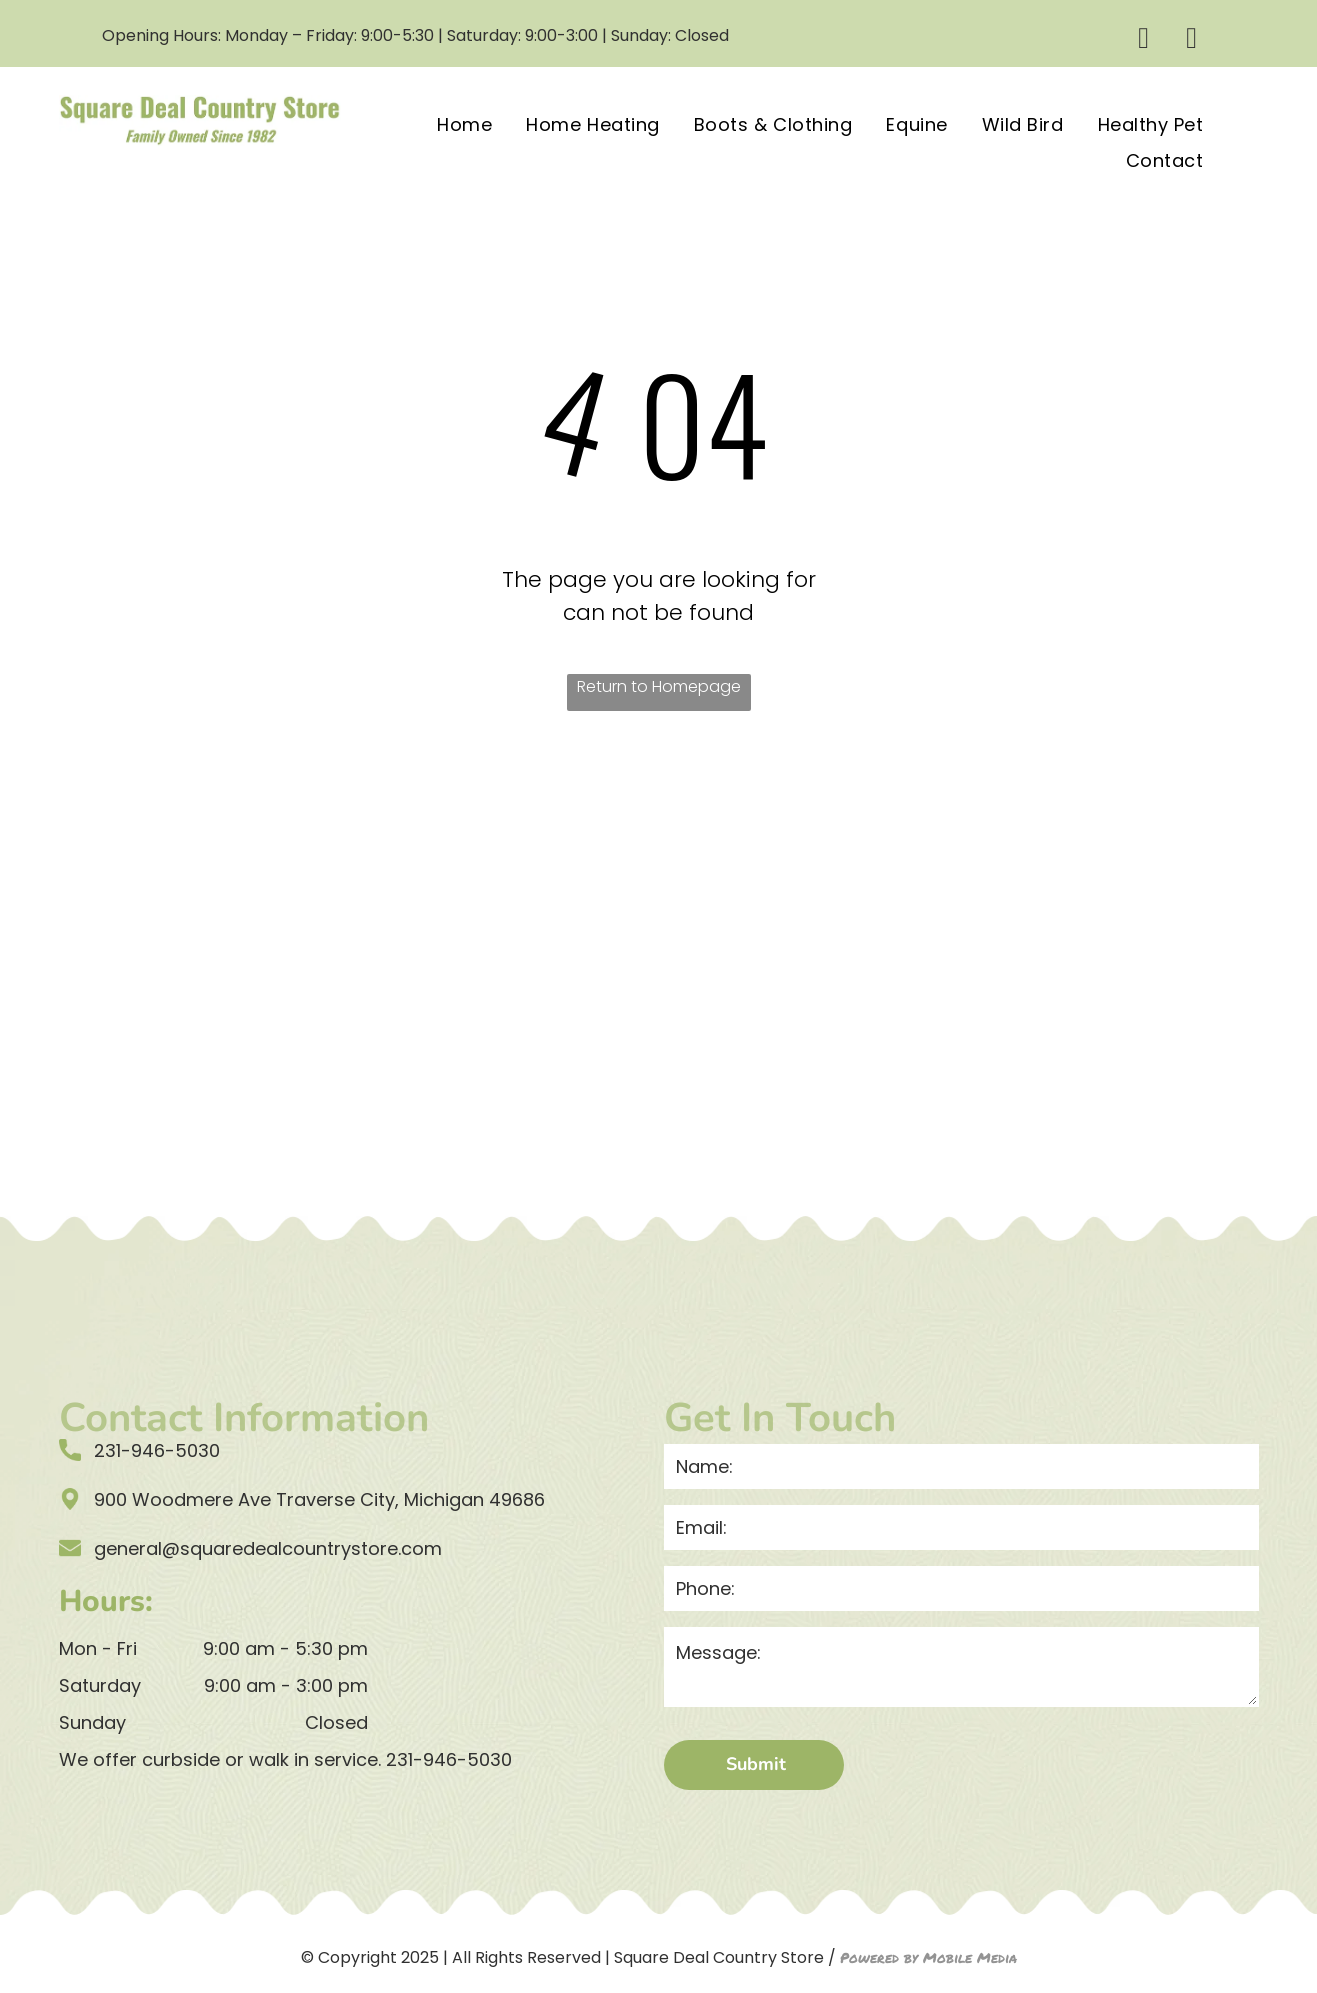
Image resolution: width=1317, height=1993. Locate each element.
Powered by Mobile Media (928, 1957)
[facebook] (1143, 40)
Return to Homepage (659, 686)
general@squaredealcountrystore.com (268, 1548)
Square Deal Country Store (719, 1957)
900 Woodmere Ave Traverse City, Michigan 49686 (319, 1499)
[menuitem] (464, 123)
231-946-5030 (449, 1759)
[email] (1191, 40)
